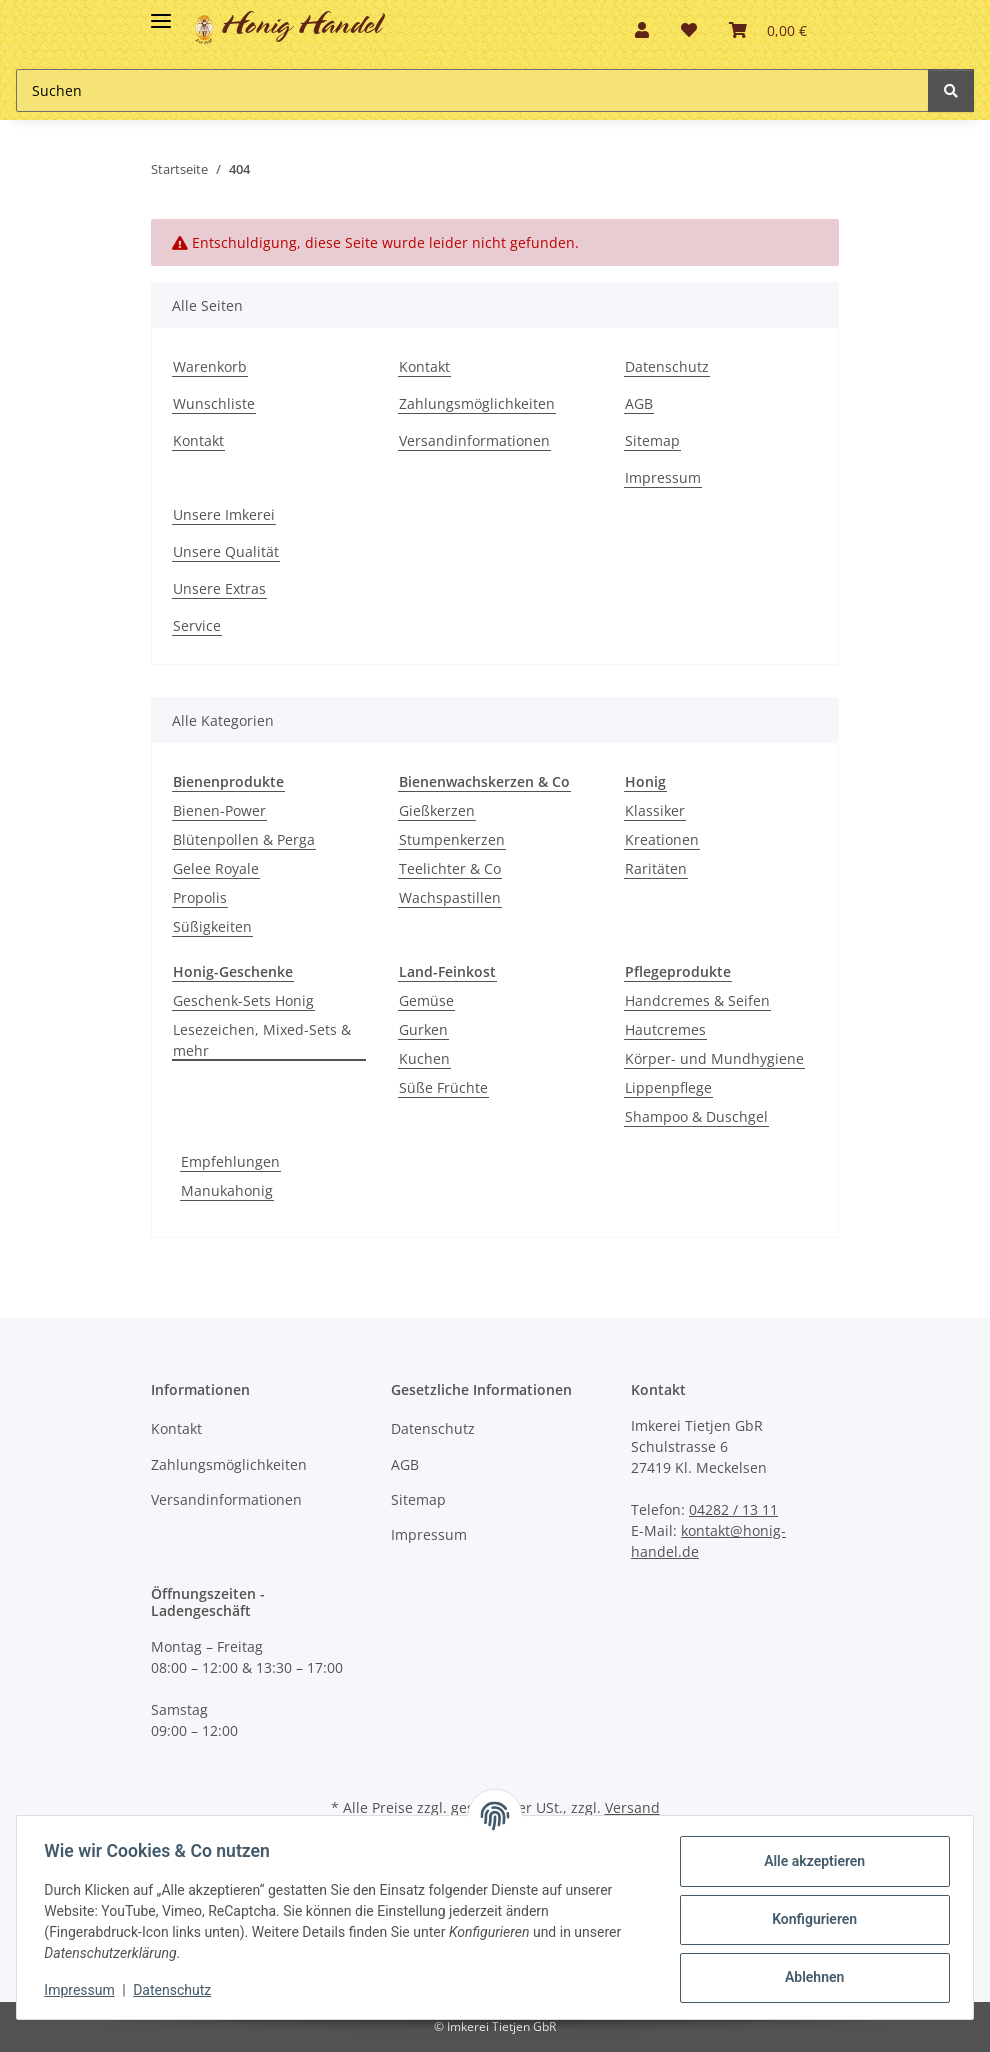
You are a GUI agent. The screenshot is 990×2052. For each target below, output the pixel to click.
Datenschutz (667, 366)
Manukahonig (227, 1190)
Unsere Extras (219, 588)
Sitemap (652, 440)
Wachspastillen (450, 897)
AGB (639, 403)
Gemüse (426, 1000)
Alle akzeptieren (809, 1861)
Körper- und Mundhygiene (714, 1058)
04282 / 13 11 (733, 1509)
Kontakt (198, 440)
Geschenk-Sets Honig (243, 1000)
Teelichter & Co (450, 868)
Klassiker (655, 810)
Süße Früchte (443, 1087)
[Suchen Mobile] (472, 90)
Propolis (200, 897)
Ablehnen (809, 1977)
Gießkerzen (437, 810)
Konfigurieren (809, 1919)
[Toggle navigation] (161, 12)
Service (197, 625)
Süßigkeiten (212, 926)
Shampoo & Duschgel (696, 1116)
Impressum (663, 477)
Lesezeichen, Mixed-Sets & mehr (262, 1040)
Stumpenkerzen (452, 839)
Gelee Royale (216, 868)
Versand (632, 1807)
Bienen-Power (219, 810)
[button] (642, 30)
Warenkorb (210, 366)
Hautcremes (665, 1029)
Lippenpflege (668, 1087)
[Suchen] (951, 90)
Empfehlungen (230, 1161)
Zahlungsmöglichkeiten (477, 403)
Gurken (423, 1029)
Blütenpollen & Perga (244, 839)
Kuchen (424, 1058)
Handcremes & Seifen (697, 1000)
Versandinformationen (474, 440)
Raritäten (656, 868)
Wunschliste (214, 403)
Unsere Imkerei (224, 514)
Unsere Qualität (226, 551)
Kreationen (662, 839)
